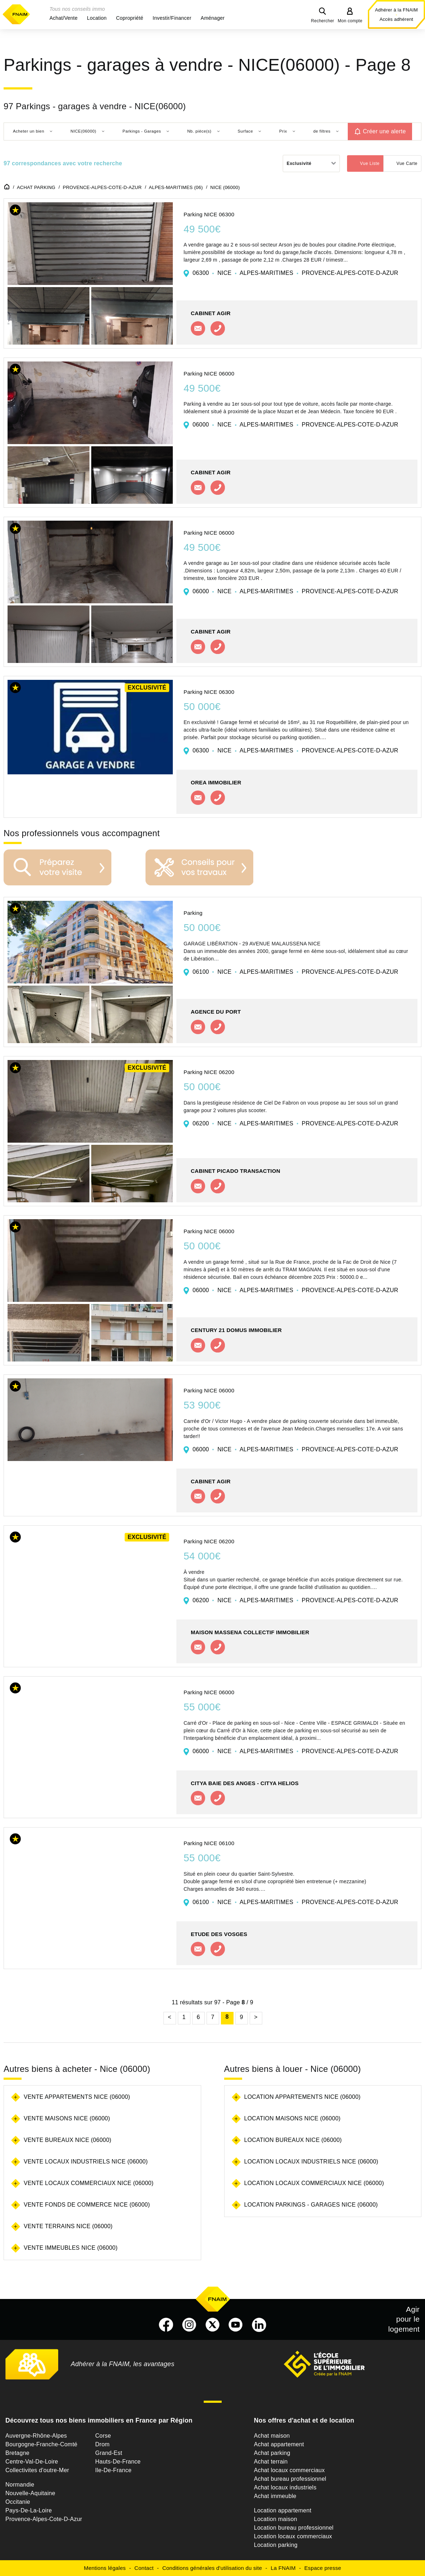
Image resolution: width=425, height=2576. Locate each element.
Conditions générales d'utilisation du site (212, 2568)
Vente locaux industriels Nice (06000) (86, 2161)
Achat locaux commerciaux (289, 2470)
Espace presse (322, 2568)
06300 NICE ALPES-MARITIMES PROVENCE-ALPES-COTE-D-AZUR (295, 273)
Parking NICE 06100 (209, 1843)
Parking (193, 913)
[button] (63, 18)
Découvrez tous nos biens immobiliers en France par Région (99, 2420)
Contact (143, 2568)
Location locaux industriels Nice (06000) (311, 2161)
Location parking (275, 2545)
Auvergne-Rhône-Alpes (36, 2436)
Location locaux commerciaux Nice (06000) (314, 2183)
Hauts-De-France (117, 2462)
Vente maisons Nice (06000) (67, 2118)
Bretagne (17, 2453)
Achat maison (272, 2436)
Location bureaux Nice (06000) (293, 2140)
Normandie (19, 2484)
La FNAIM (283, 2568)
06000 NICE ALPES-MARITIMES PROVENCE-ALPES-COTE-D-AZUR (295, 424)
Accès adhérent (396, 19)
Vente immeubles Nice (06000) (70, 2248)
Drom (102, 2444)
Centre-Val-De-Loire (31, 2462)
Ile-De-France (113, 2470)
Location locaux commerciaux (293, 2536)
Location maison (275, 2519)
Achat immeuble (275, 2496)
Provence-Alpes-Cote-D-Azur (43, 2519)
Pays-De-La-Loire (28, 2510)
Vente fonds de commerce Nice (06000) (87, 2205)
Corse (103, 2436)
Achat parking (272, 2453)
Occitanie (17, 2502)
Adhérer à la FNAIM (396, 10)
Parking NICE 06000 (209, 373)
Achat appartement (279, 2444)
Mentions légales (105, 2568)
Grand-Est (108, 2453)
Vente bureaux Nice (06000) (67, 2140)
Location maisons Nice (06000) (292, 2118)
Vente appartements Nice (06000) (77, 2097)
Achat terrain (271, 2462)
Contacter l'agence (198, 328)
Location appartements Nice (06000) (302, 2097)
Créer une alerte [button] (384, 131)
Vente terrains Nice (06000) (68, 2226)
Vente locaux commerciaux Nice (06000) (88, 2183)
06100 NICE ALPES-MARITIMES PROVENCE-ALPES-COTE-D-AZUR (295, 972)
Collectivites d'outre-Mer (37, 2470)
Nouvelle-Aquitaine (30, 2493)
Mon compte (350, 20)
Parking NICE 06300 (209, 214)
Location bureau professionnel (294, 2528)
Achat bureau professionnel (290, 2479)
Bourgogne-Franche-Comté (41, 2444)
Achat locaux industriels (285, 2487)
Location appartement (282, 2510)
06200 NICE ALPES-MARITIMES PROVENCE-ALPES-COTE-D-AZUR (295, 1123)
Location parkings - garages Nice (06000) (311, 2205)
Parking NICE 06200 (209, 1072)
